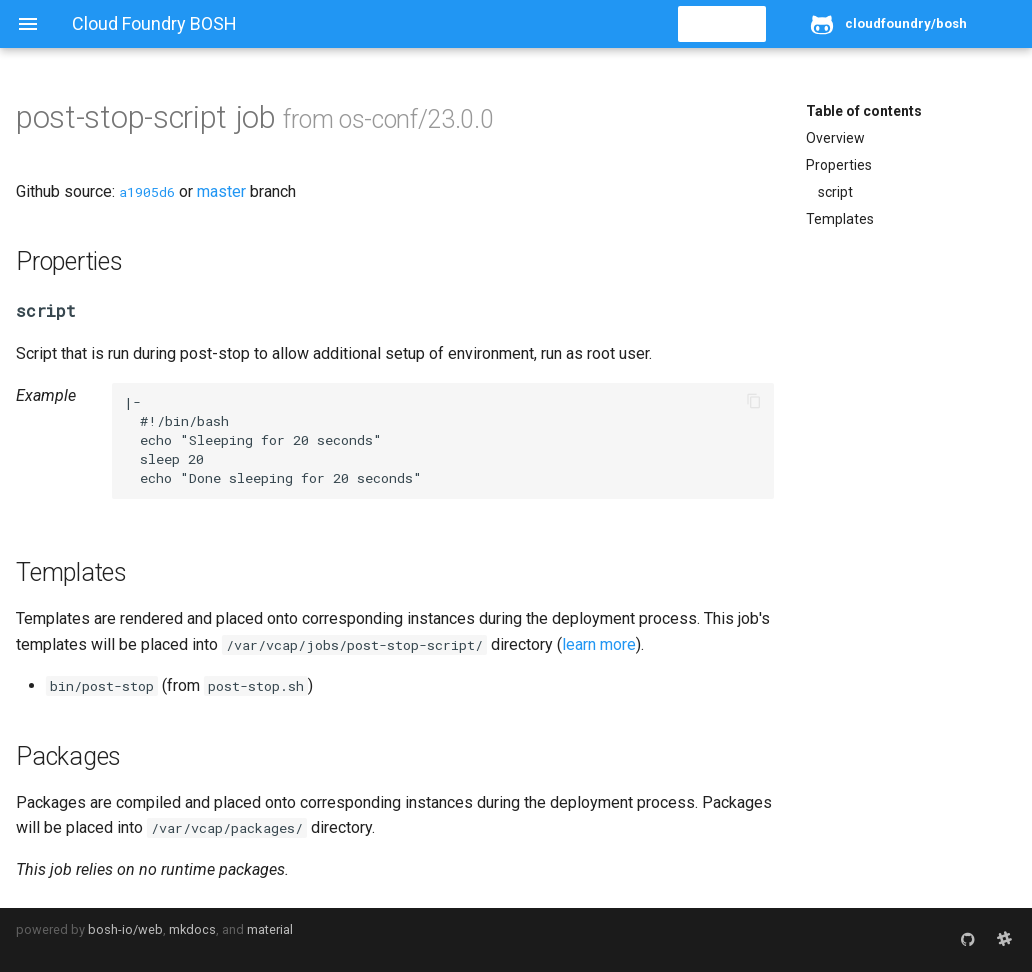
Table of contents (864, 111)
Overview (835, 138)
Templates (840, 219)
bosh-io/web (125, 929)
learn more (599, 644)
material (270, 929)
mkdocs (192, 929)
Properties (839, 165)
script (835, 192)
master (221, 191)
